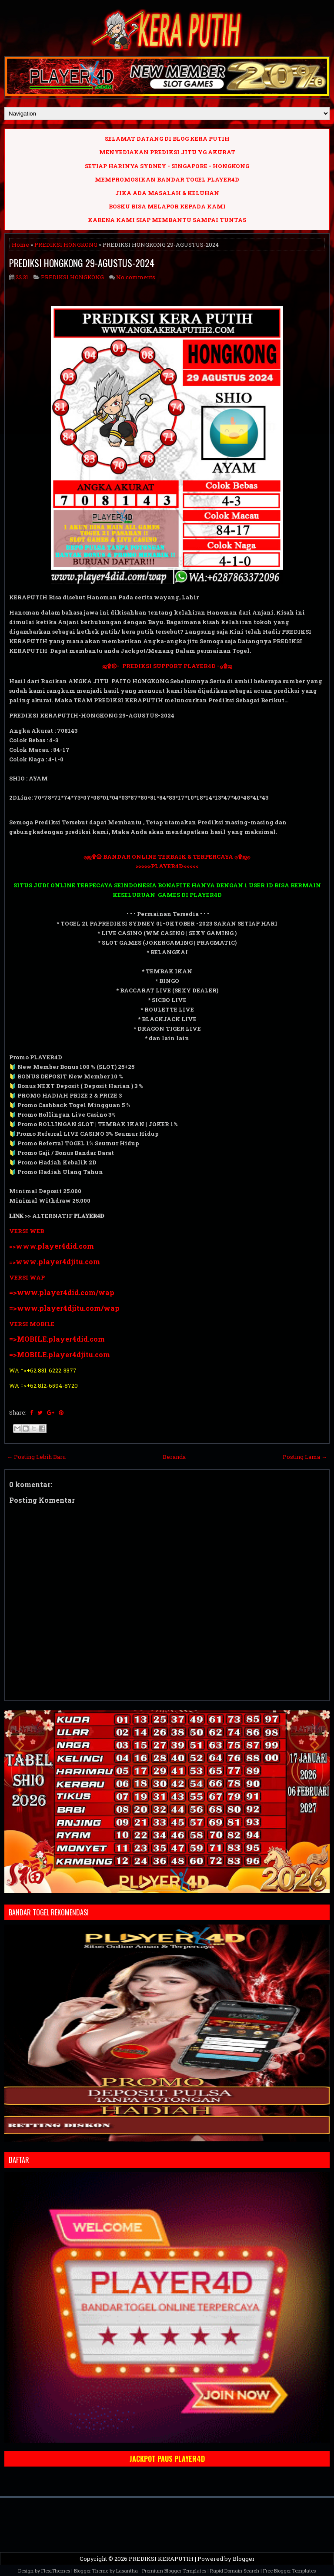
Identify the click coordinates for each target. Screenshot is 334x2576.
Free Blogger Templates (289, 2570)
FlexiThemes (55, 2570)
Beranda (174, 1457)
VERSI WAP (27, 1277)
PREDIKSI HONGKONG (65, 244)
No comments (135, 277)
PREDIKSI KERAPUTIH (161, 2559)
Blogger (244, 2559)
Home (20, 244)
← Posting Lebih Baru (36, 1457)
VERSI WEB (26, 1231)
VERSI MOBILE (31, 1324)
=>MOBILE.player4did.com (57, 1338)
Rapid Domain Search (234, 2570)
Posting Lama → (305, 1457)
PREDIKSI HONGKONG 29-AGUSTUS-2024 (81, 263)
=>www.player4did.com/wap (61, 1292)
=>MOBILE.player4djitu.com (59, 1354)
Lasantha (127, 2570)
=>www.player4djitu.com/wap (64, 1308)
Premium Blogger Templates (174, 2570)
